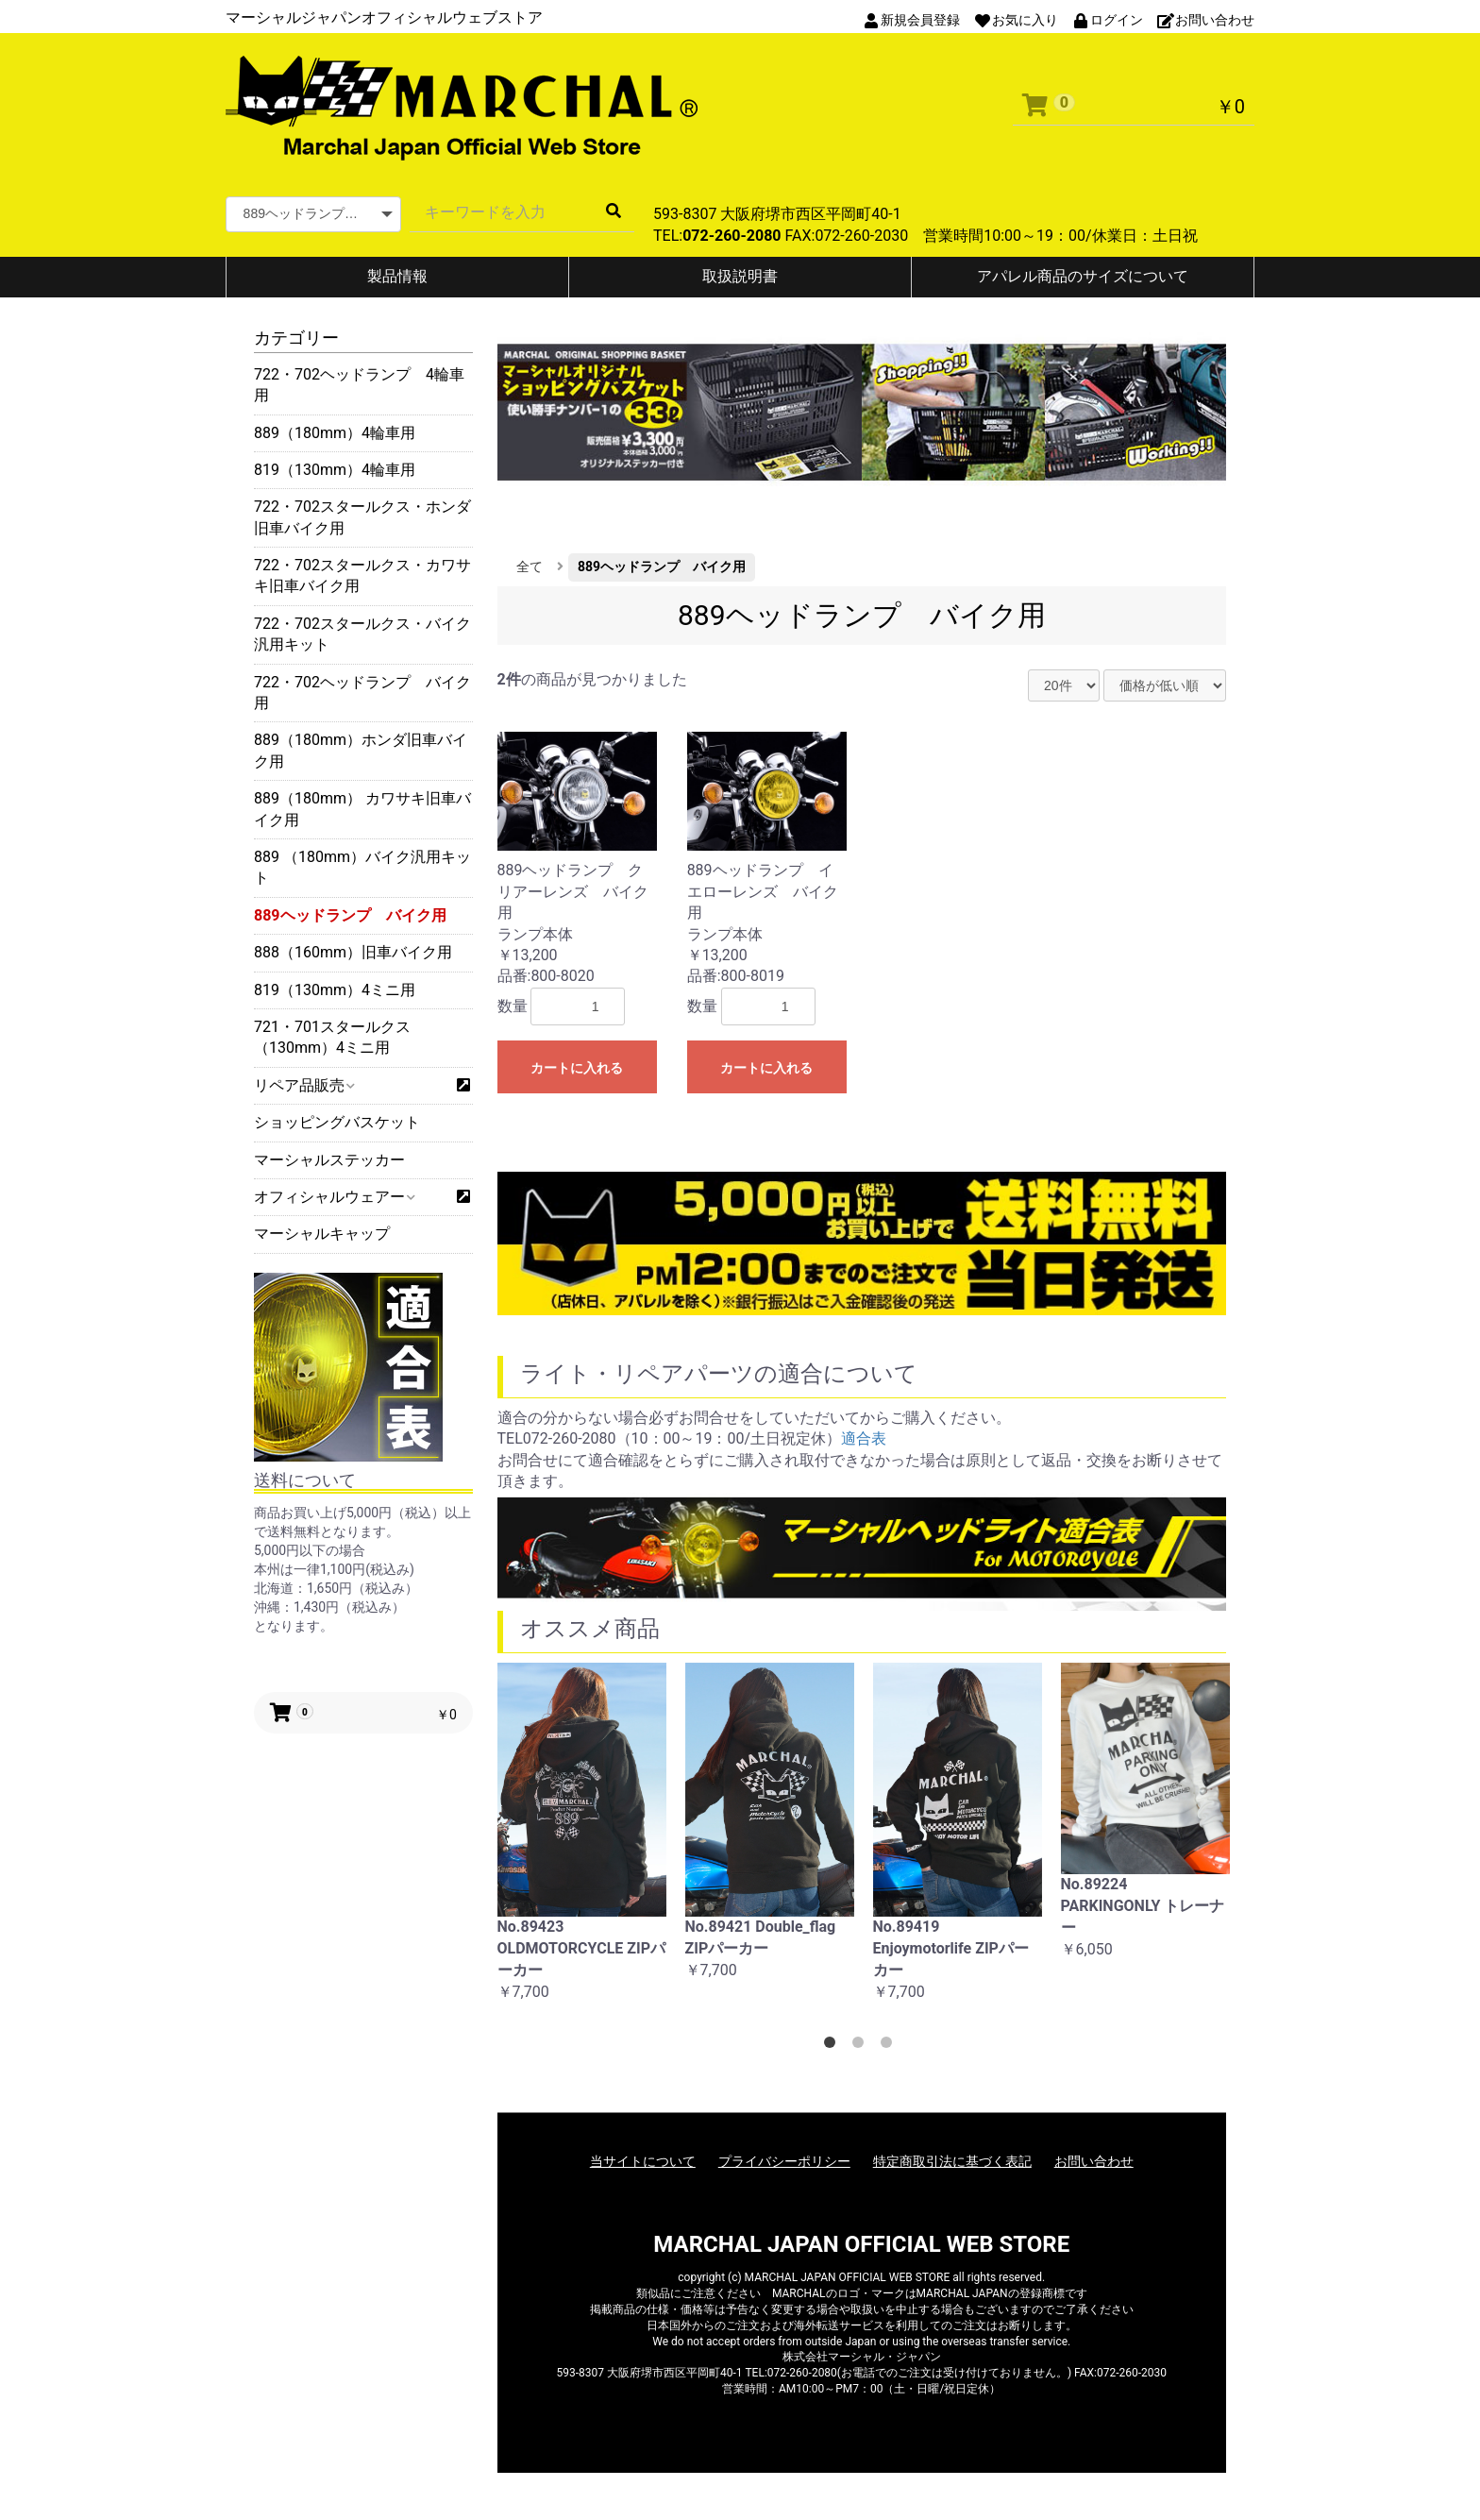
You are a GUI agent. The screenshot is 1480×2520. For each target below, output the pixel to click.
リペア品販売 (303, 1085)
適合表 (863, 1438)
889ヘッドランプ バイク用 (350, 915)
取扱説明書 (740, 276)
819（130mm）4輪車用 (334, 470)
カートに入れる (576, 1067)
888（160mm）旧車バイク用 (353, 952)
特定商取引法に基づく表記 (952, 2161)
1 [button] (833, 2046)
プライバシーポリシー (784, 2161)
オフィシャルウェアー (333, 1197)
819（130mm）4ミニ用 (334, 990)
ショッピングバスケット (337, 1122)
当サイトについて (643, 2161)
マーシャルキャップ (322, 1234)
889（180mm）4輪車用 (334, 433)
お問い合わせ (1094, 2161)
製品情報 (397, 276)
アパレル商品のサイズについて (1082, 276)
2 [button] (861, 2046)
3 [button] (890, 2046)
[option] (582, 1842)
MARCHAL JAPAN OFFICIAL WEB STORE (861, 2244)
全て (529, 566)
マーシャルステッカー (329, 1160)
